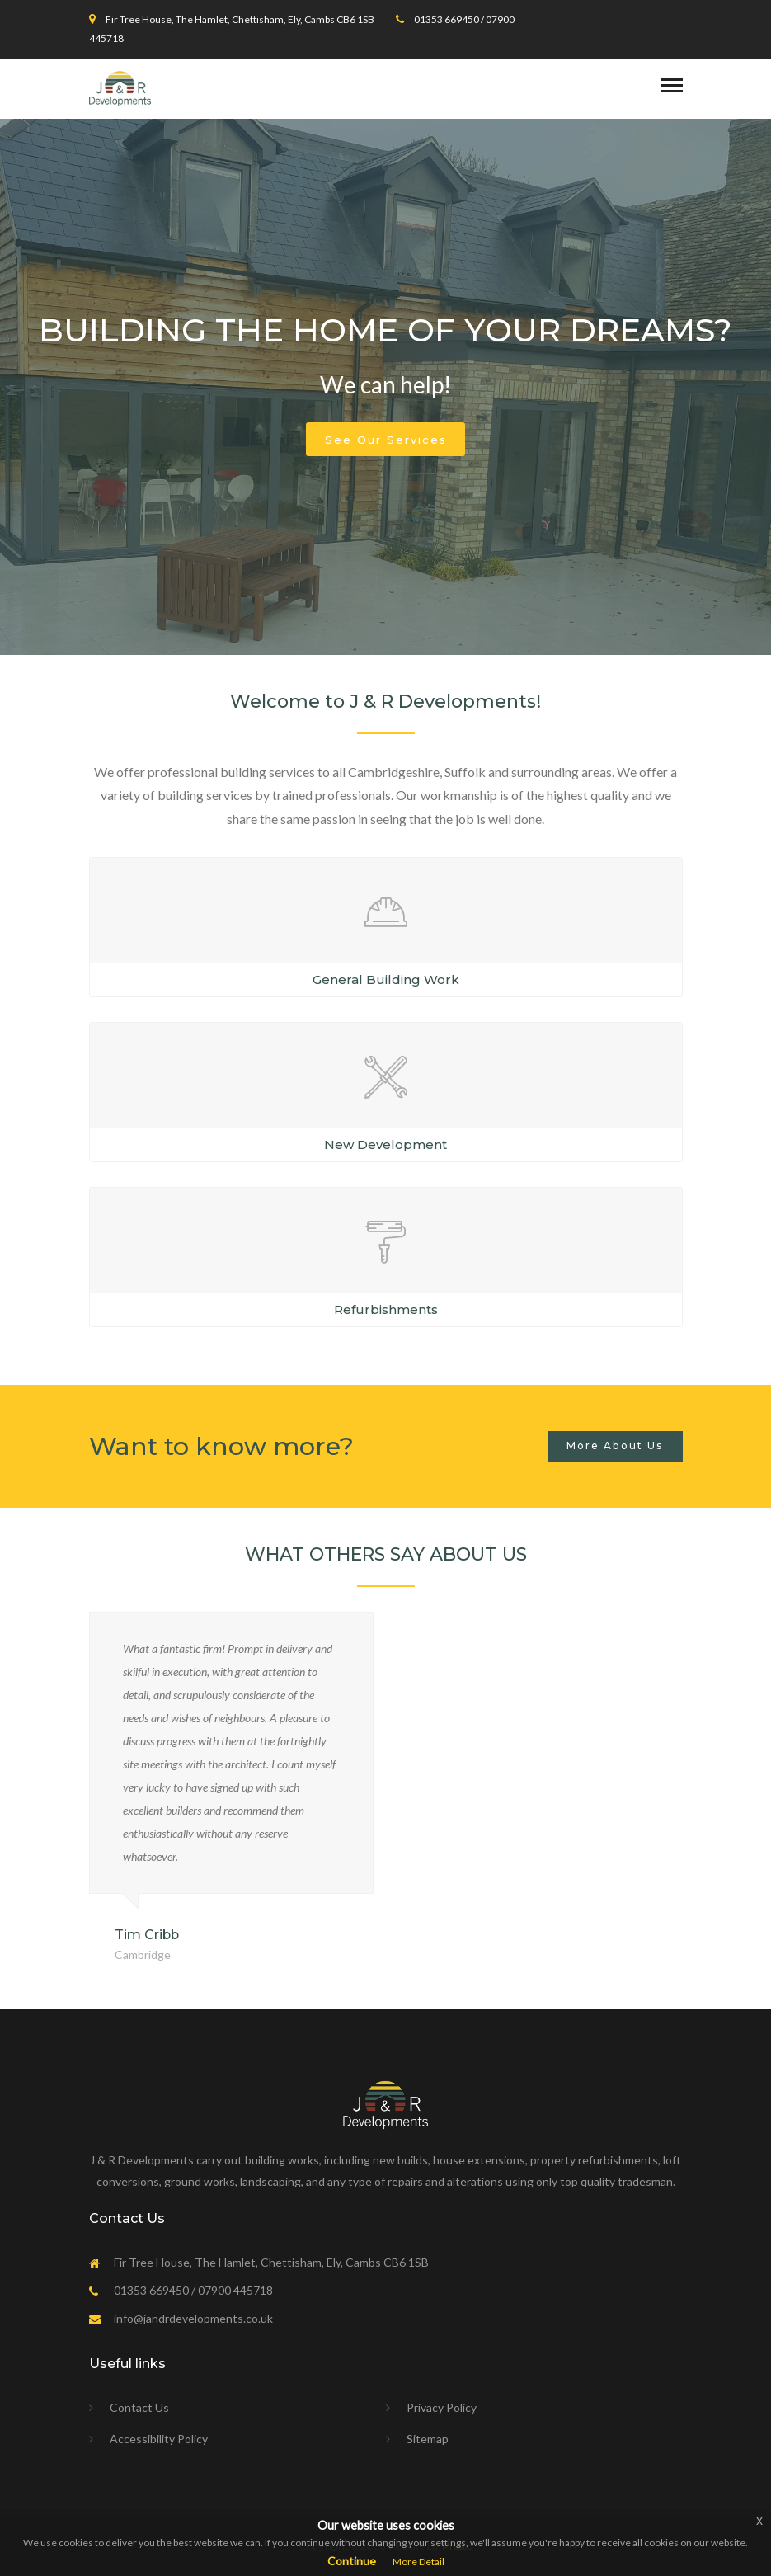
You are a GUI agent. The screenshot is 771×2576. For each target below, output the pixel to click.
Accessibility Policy (159, 2439)
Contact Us (139, 2407)
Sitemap (428, 2439)
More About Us (614, 1445)
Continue (351, 2561)
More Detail (418, 2561)
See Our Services (386, 439)
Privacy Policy (442, 2407)
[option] (385, 387)
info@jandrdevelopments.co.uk (193, 2318)
